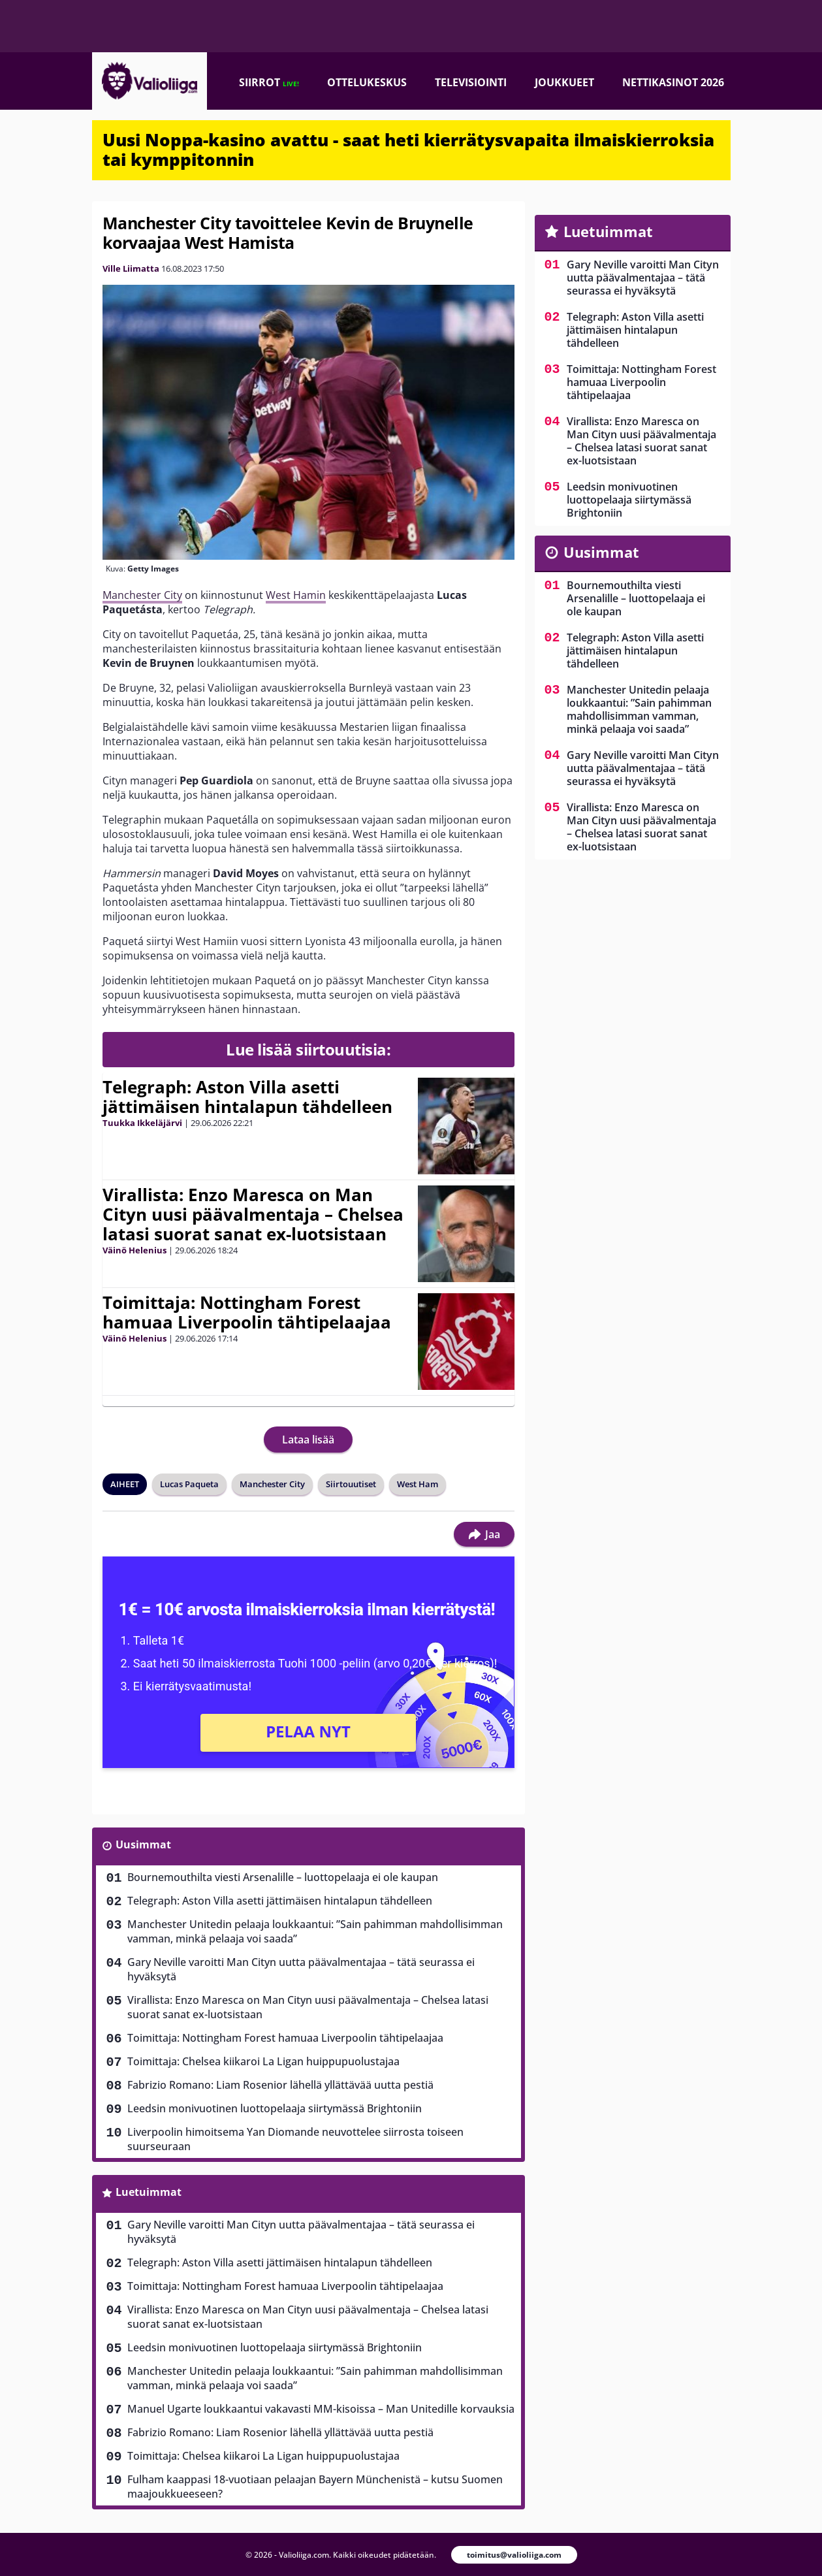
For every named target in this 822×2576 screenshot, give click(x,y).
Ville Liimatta (131, 268)
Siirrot (269, 82)
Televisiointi (471, 82)
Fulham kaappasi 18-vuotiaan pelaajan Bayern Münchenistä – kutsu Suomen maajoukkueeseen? (315, 2486)
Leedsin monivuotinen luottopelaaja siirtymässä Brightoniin (274, 2108)
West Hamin (296, 595)
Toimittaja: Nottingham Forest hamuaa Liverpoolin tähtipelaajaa (247, 1312)
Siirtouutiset (351, 1484)
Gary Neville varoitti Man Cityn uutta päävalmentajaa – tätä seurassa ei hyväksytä (301, 1969)
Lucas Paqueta (189, 1484)
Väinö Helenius (134, 1250)
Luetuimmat (149, 2192)
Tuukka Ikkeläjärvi (142, 1123)
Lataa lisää (308, 1439)
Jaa (484, 1534)
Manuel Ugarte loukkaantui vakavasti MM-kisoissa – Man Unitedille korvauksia (320, 2409)
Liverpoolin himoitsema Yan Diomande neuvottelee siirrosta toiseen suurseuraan (295, 2139)
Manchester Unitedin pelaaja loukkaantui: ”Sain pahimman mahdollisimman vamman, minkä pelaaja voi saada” (315, 1931)
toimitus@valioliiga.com (514, 2554)
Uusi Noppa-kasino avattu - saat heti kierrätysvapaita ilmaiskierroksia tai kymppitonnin (408, 149)
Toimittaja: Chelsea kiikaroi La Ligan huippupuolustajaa (263, 2061)
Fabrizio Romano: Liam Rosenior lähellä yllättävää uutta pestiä (280, 2085)
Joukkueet (564, 82)
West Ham (417, 1484)
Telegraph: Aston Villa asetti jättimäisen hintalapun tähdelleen (247, 1096)
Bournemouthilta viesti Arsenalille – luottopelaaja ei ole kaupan (282, 1877)
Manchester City (142, 595)
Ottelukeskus (367, 82)
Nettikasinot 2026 (673, 82)
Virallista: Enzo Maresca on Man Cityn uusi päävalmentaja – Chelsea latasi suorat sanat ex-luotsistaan (253, 1214)
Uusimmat (143, 1844)
